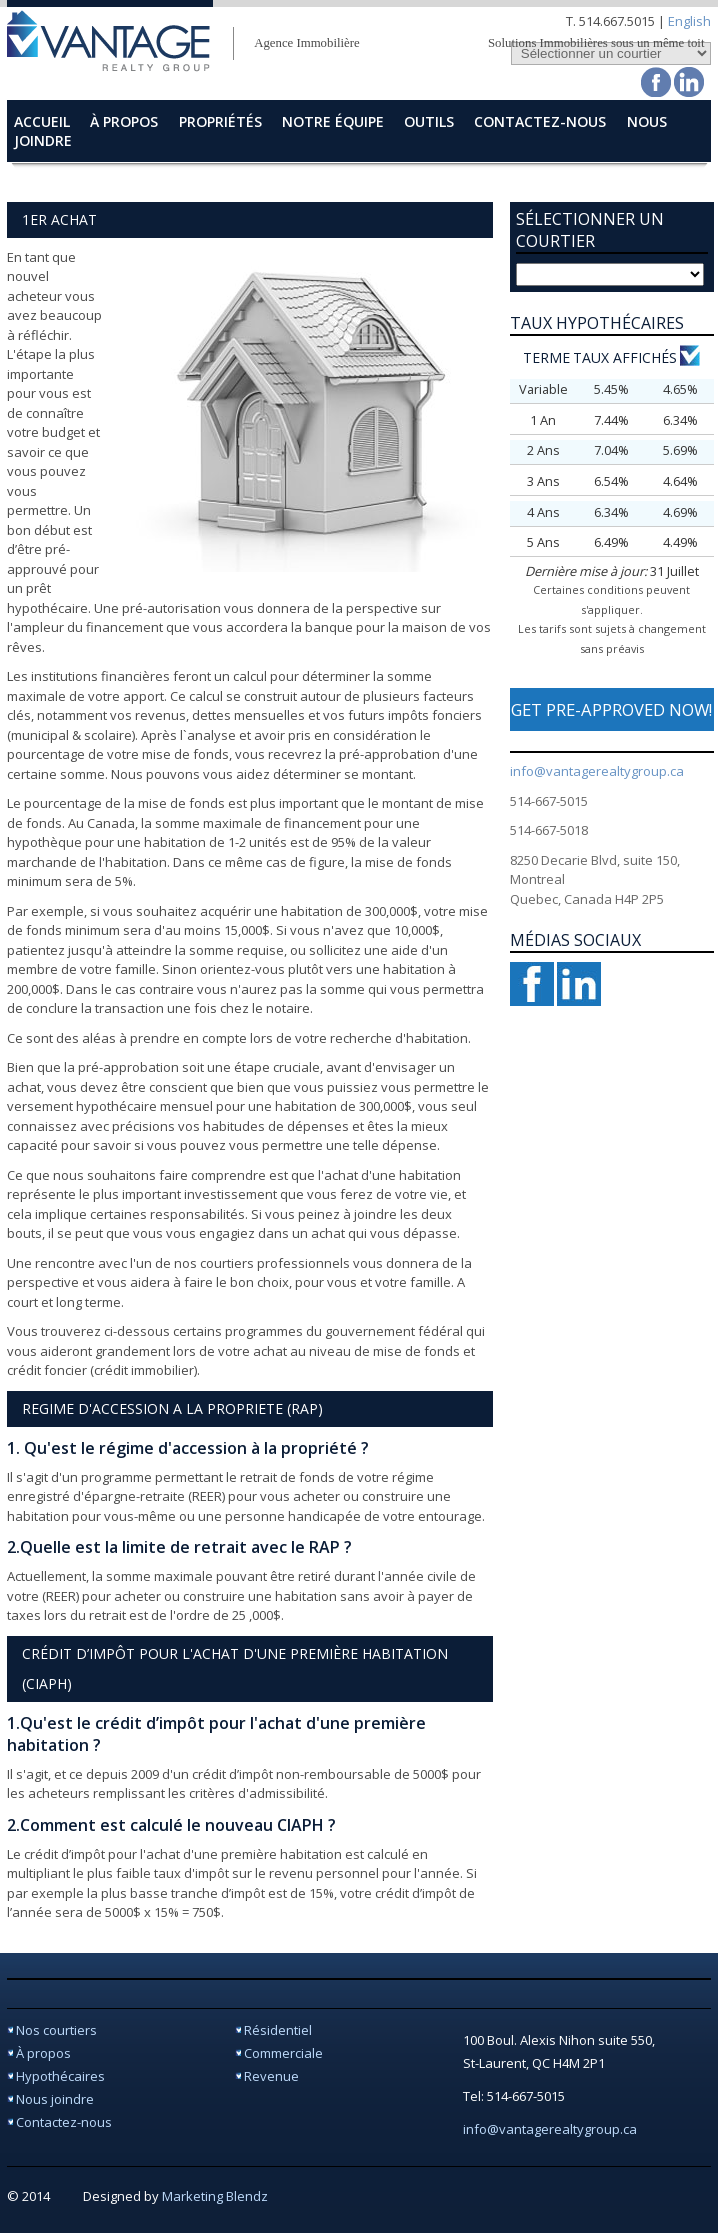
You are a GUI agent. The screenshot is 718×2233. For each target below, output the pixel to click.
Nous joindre (55, 2099)
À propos (43, 2053)
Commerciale (283, 2053)
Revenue (271, 2076)
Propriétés (220, 121)
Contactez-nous (64, 2122)
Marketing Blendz (215, 2196)
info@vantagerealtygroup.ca (597, 771)
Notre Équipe (333, 121)
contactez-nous (540, 121)
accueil (42, 121)
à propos (124, 121)
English (689, 21)
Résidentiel (278, 2030)
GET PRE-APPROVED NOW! (611, 709)
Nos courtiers (56, 2030)
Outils (429, 121)
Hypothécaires (60, 2076)
